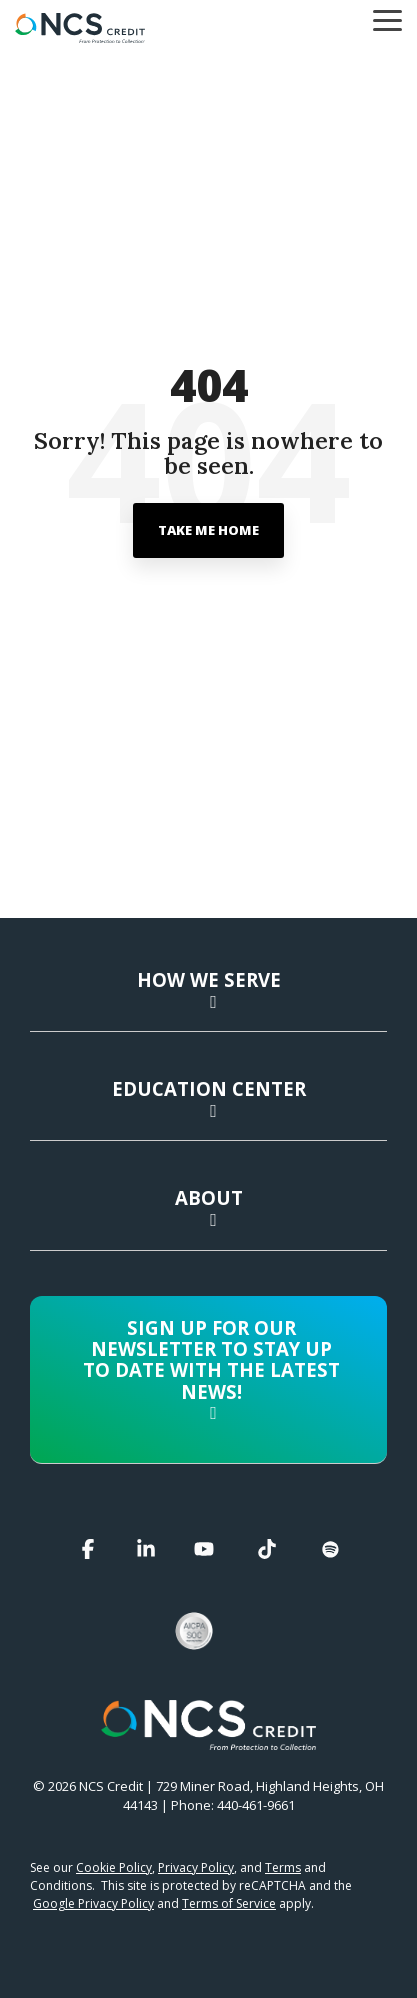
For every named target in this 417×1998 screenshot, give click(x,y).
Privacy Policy (196, 1867)
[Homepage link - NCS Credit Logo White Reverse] (208, 1739)
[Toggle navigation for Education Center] (208, 1108)
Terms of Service (229, 1903)
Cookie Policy (114, 1867)
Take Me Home (208, 530)
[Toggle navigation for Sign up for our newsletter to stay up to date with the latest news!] (208, 1375)
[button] (387, 19)
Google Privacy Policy (93, 1903)
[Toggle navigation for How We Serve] (208, 999)
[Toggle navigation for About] (208, 1217)
